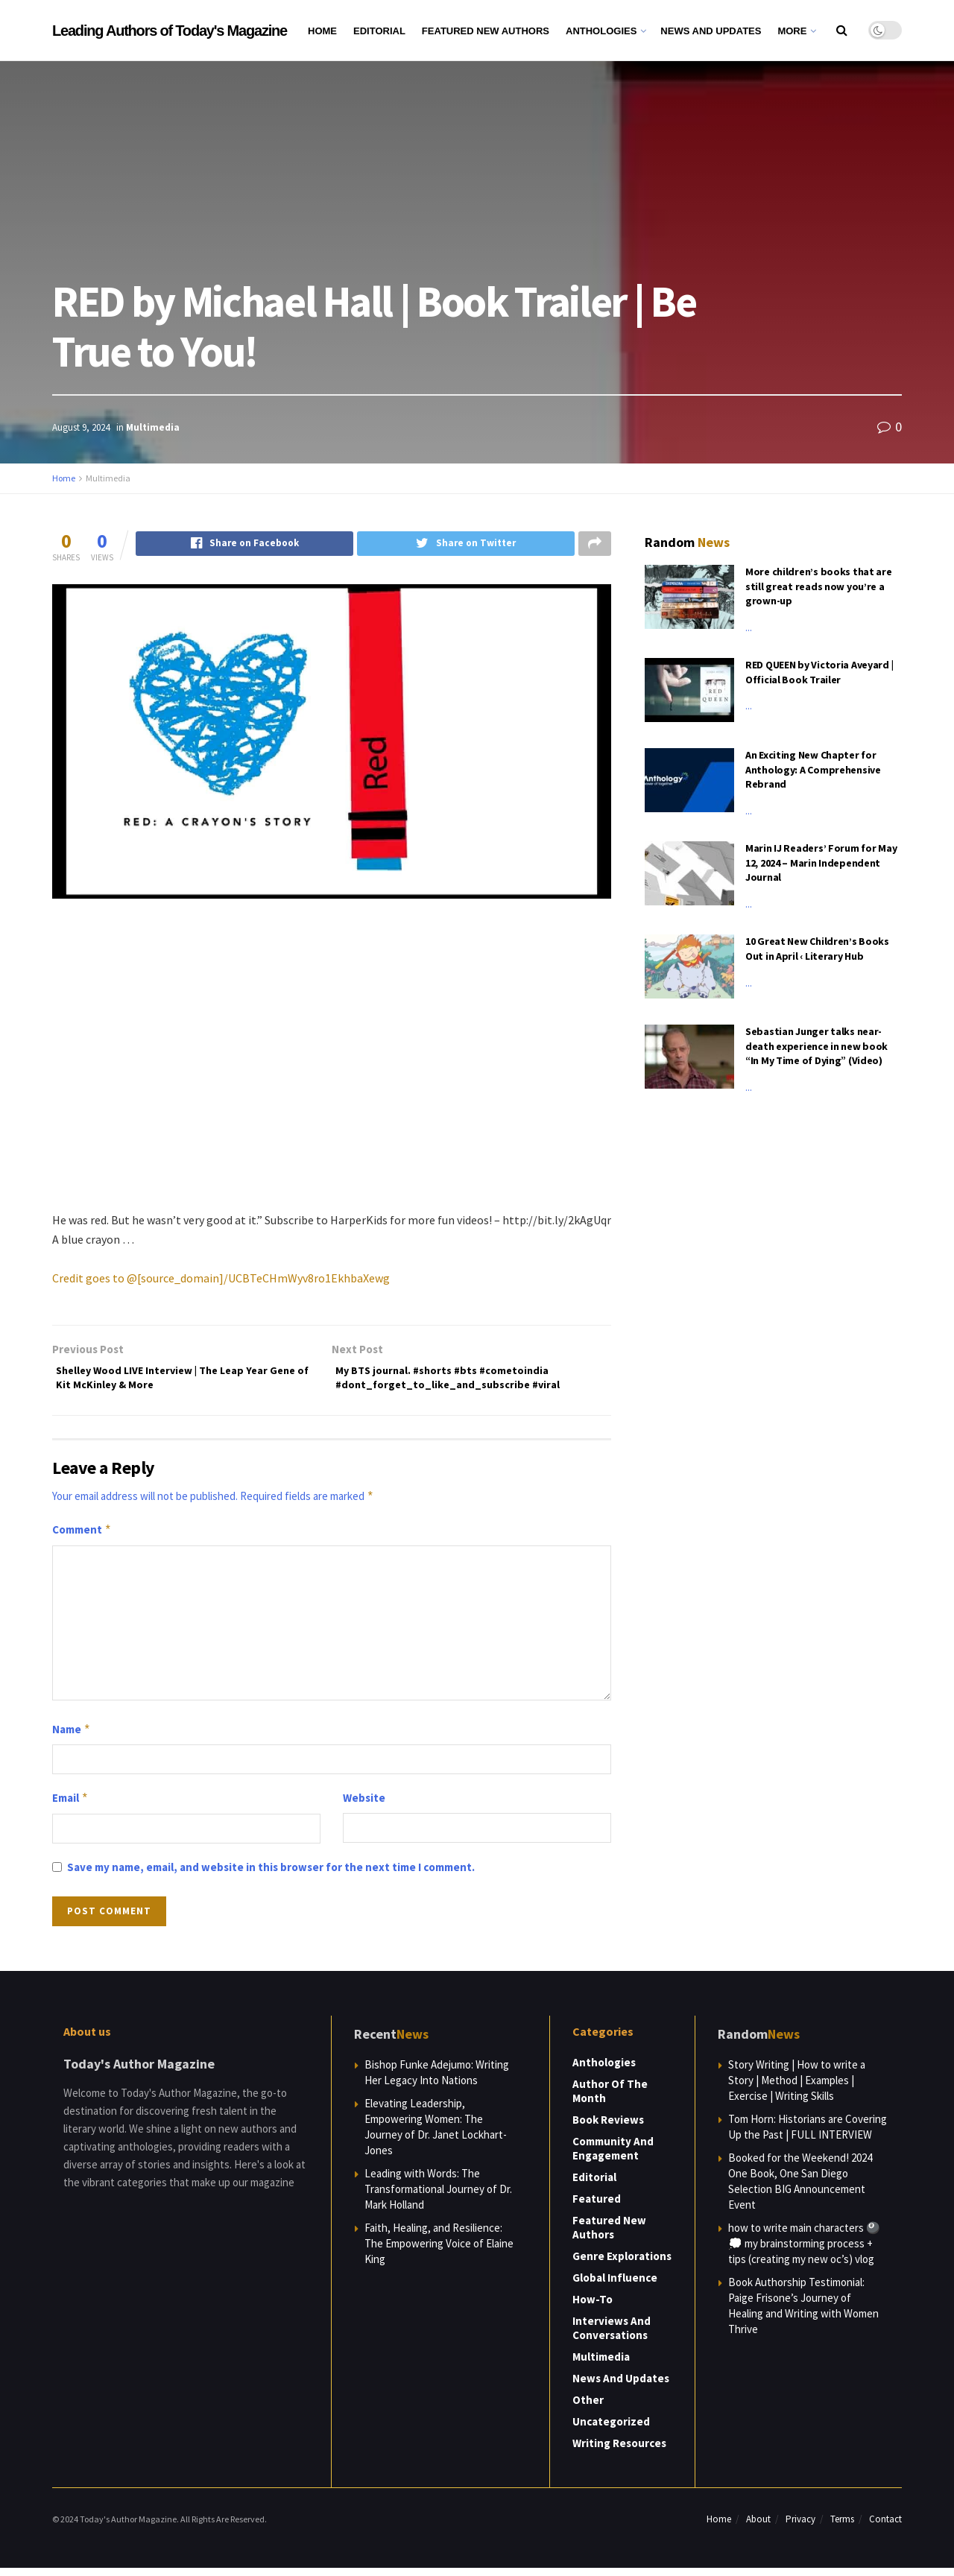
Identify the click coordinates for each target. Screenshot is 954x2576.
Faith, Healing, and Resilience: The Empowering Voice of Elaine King (439, 2251)
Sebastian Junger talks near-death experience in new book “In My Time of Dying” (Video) (816, 1046)
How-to (592, 2307)
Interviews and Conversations (611, 2336)
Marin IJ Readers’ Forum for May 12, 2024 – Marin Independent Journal (821, 862)
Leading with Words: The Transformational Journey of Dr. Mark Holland (438, 2197)
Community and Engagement (613, 2156)
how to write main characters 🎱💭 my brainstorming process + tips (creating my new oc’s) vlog (804, 2251)
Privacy (800, 2527)
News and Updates (710, 31)
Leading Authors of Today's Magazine (169, 30)
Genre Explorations (622, 2264)
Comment (82, 1538)
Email (70, 1806)
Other (588, 2408)
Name (71, 1738)
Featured (596, 2207)
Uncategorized (611, 2429)
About (758, 2527)
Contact (885, 2527)
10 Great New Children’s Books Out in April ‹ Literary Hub (817, 948)
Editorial (379, 31)
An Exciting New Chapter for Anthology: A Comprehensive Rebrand (813, 769)
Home (322, 31)
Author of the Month (610, 2099)
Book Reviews (608, 2128)
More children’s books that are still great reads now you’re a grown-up (818, 586)
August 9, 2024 (81, 427)
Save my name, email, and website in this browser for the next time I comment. (271, 1875)
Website (364, 1806)
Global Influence (614, 2286)
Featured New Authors (485, 31)
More (791, 31)
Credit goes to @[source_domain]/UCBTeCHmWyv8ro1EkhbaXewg (221, 1279)
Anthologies (601, 31)
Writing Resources (619, 2451)
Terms (842, 2527)
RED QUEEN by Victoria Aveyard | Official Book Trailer (819, 672)
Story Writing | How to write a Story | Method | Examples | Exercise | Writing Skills (796, 2088)
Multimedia (153, 427)
